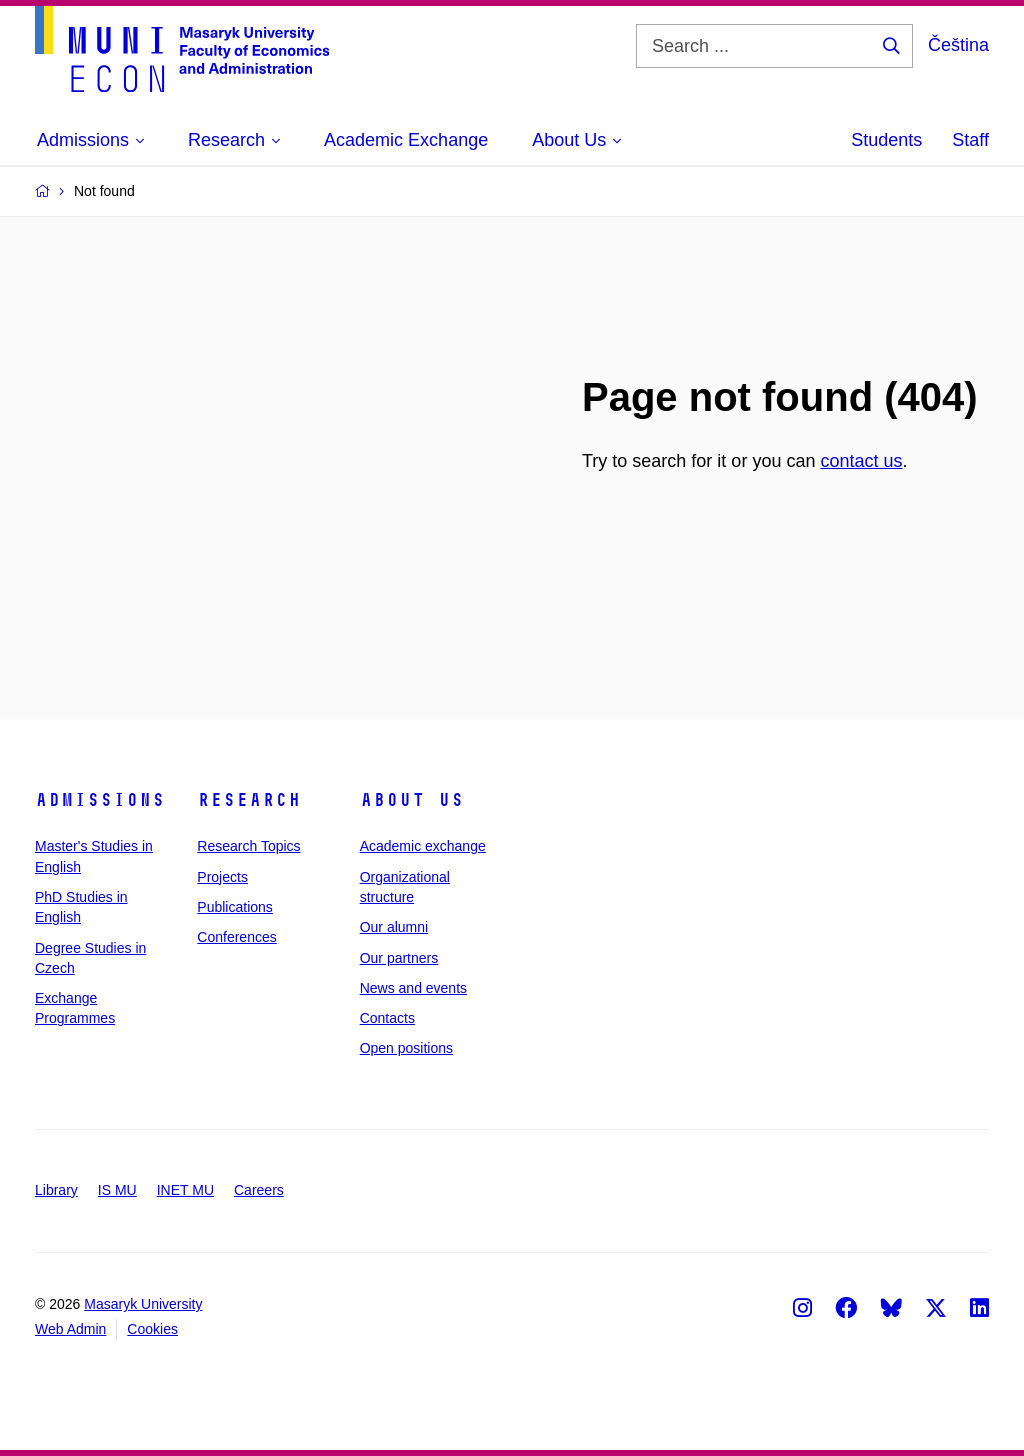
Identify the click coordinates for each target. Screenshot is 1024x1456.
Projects (222, 877)
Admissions (100, 800)
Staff (970, 140)
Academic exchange (423, 846)
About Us (412, 800)
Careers (259, 1190)
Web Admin (70, 1329)
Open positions (406, 1048)
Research (249, 800)
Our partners (399, 958)
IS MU (117, 1190)
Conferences (236, 937)
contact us (861, 461)
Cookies (152, 1329)
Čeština (958, 45)
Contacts (387, 1018)
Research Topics (248, 846)
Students (886, 140)
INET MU (185, 1190)
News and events (413, 988)
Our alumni (394, 927)
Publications (235, 907)
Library (56, 1190)
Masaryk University (143, 1304)
